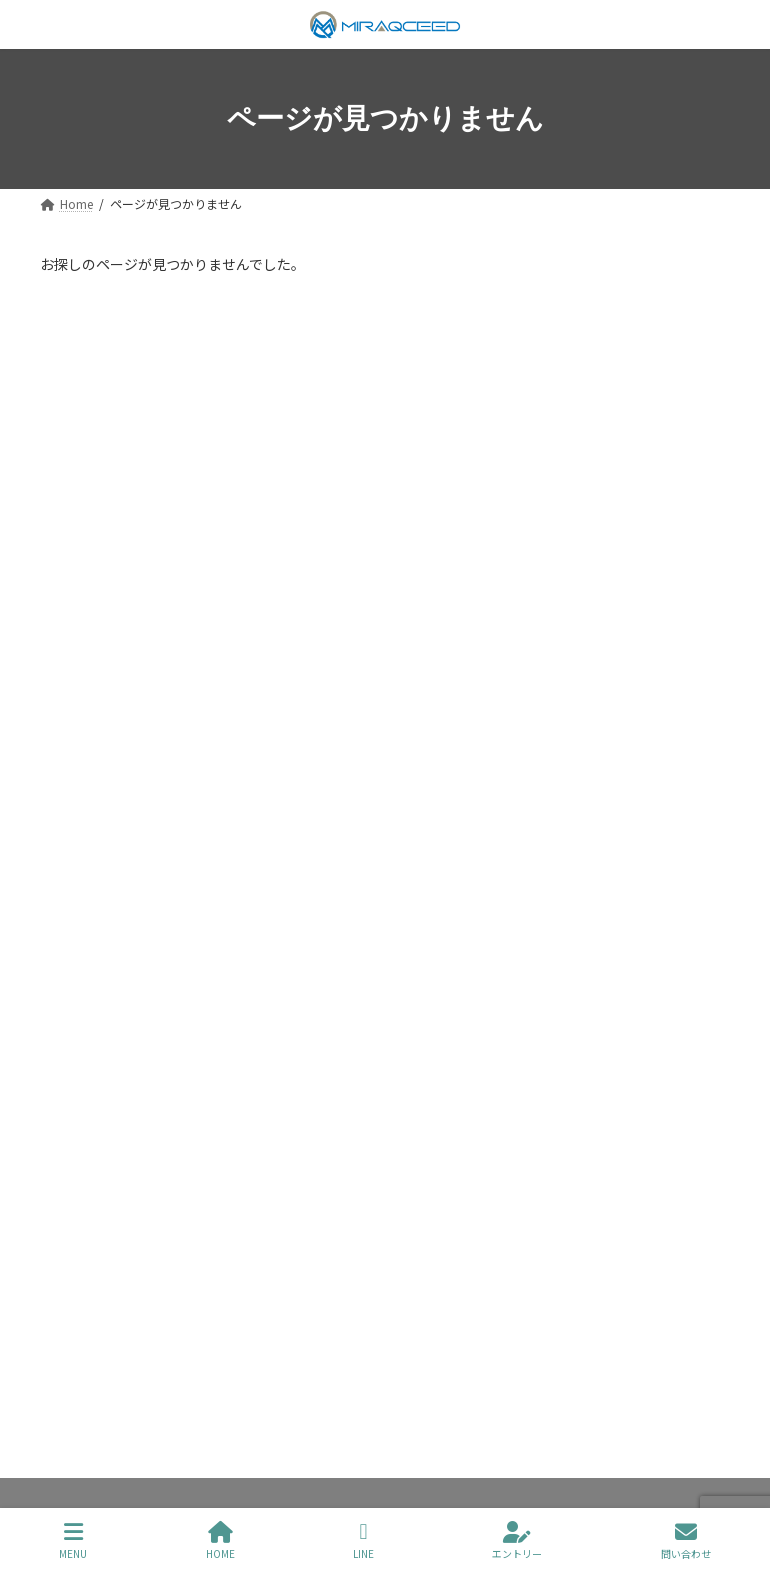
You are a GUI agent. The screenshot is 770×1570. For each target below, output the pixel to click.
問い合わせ (686, 1540)
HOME (220, 1540)
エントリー (517, 1540)
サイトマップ (292, 1323)
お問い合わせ (423, 1323)
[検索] (616, 323)
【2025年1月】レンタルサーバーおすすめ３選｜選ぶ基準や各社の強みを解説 (378, 420)
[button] (385, 1021)
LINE (363, 1540)
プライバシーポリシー (133, 1323)
